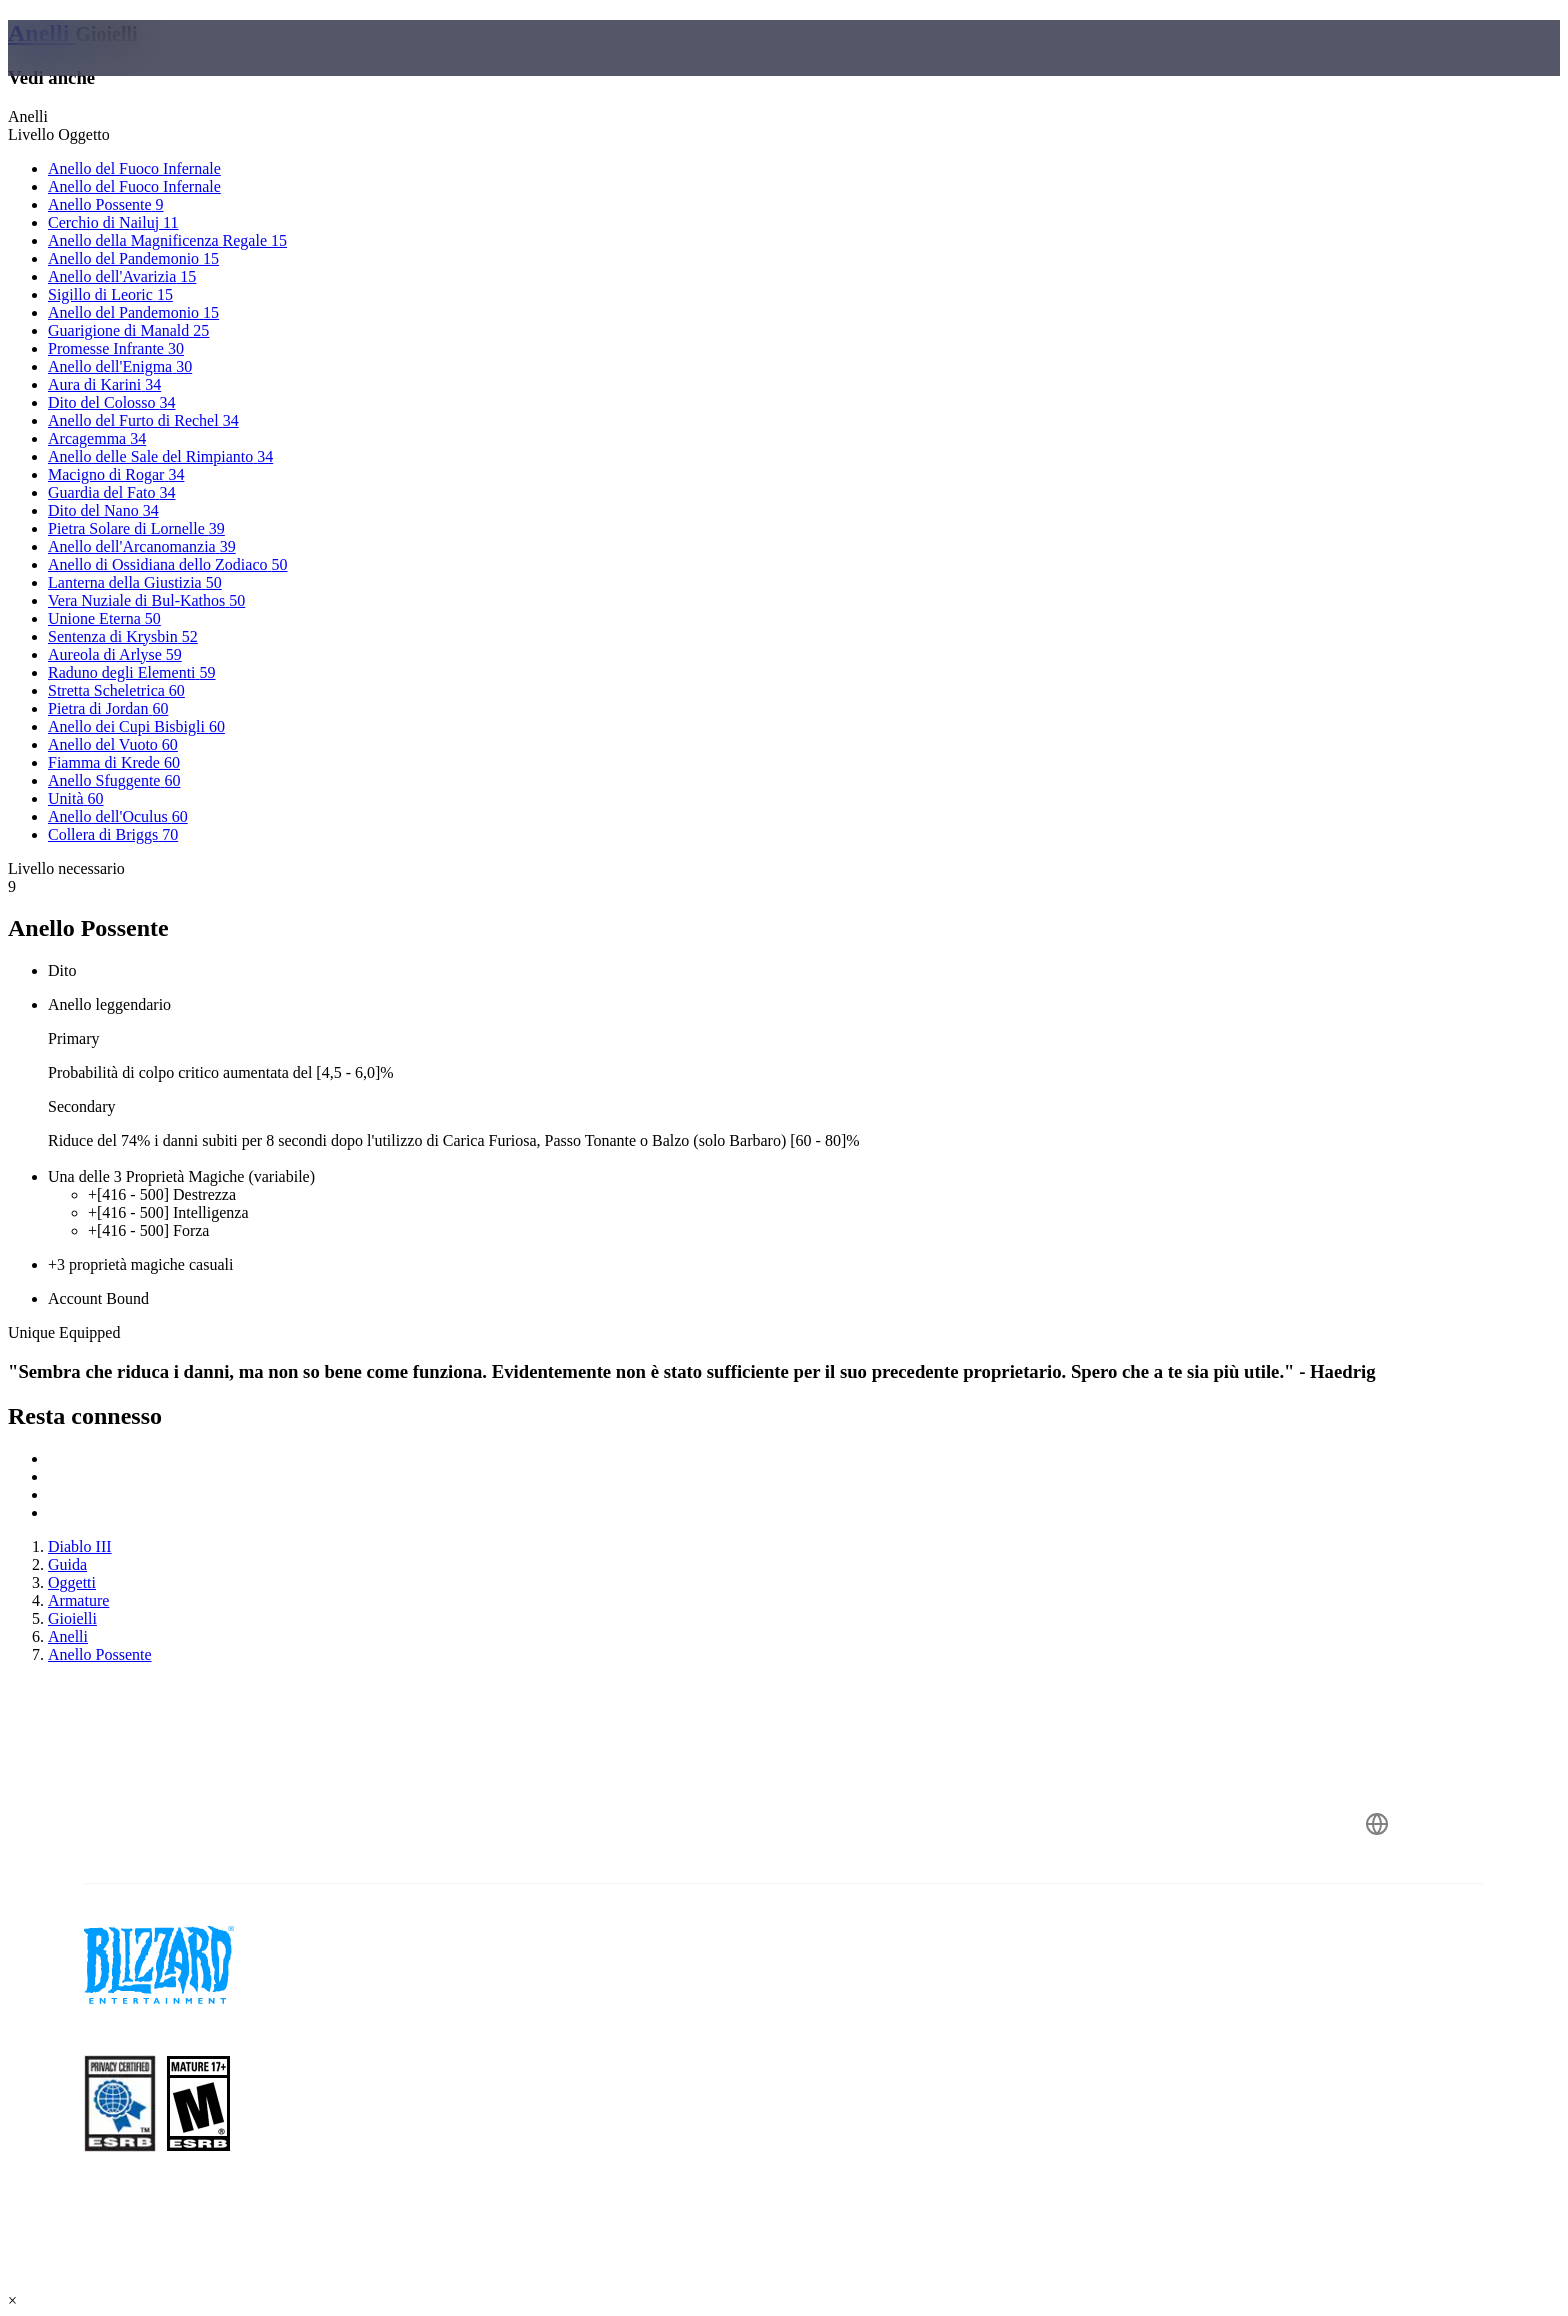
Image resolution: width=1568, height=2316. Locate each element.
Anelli (41, 33)
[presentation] (98, 72)
